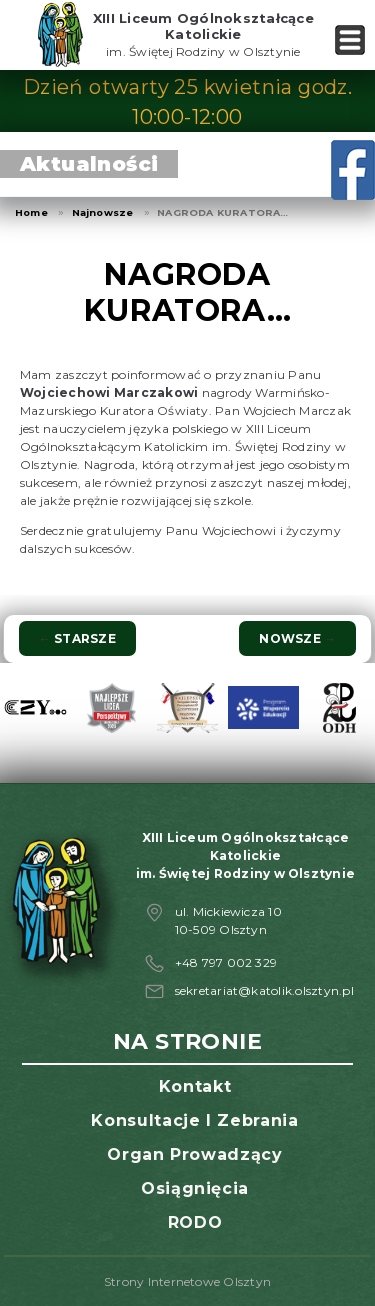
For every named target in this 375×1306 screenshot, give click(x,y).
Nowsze (297, 638)
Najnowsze (103, 212)
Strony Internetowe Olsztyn (187, 1281)
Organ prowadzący (194, 1154)
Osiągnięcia (195, 1188)
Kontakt (195, 1086)
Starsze (77, 638)
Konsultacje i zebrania (194, 1120)
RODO (195, 1222)
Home (31, 212)
